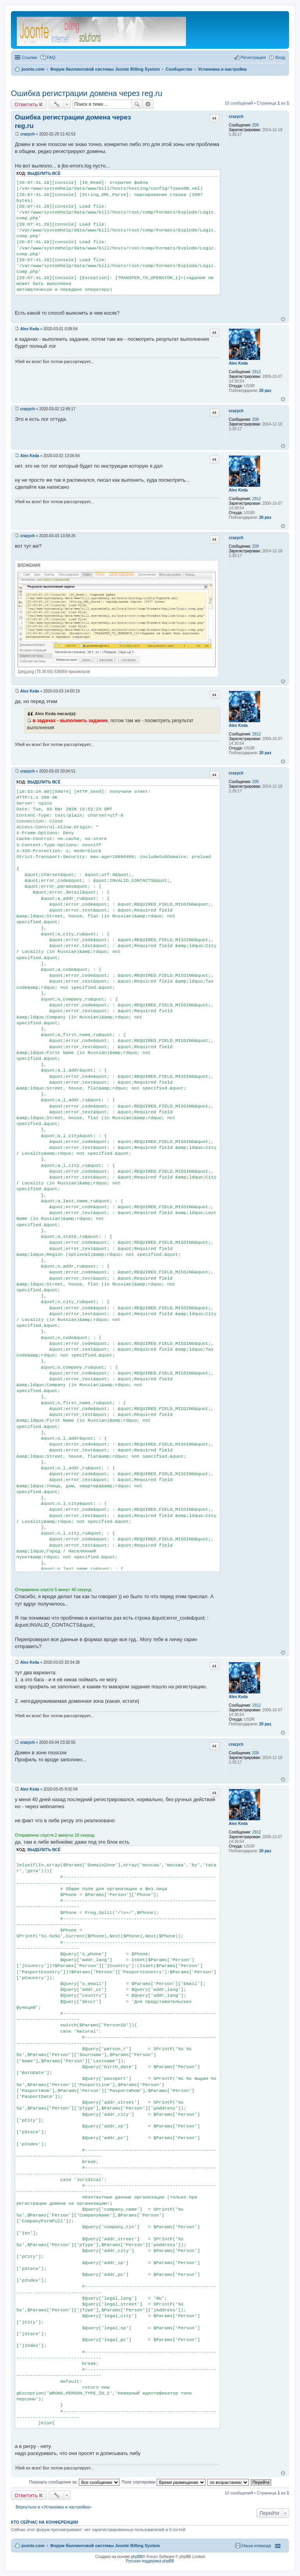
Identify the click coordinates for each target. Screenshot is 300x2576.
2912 (256, 372)
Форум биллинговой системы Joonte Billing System (105, 2545)
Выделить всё (44, 173)
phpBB (137, 2557)
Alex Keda (238, 363)
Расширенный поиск (148, 104)
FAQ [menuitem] (51, 57)
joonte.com (33, 2545)
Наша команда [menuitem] (256, 2545)
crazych (236, 116)
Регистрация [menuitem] (253, 57)
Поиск (137, 104)
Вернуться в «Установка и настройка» (53, 2507)
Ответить (26, 104)
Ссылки (29, 57)
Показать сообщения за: (74, 2482)
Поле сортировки (163, 2482)
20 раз (265, 390)
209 (255, 125)
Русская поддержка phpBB (150, 2561)
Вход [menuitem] (280, 57)
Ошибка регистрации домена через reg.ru (86, 93)
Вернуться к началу (283, 319)
